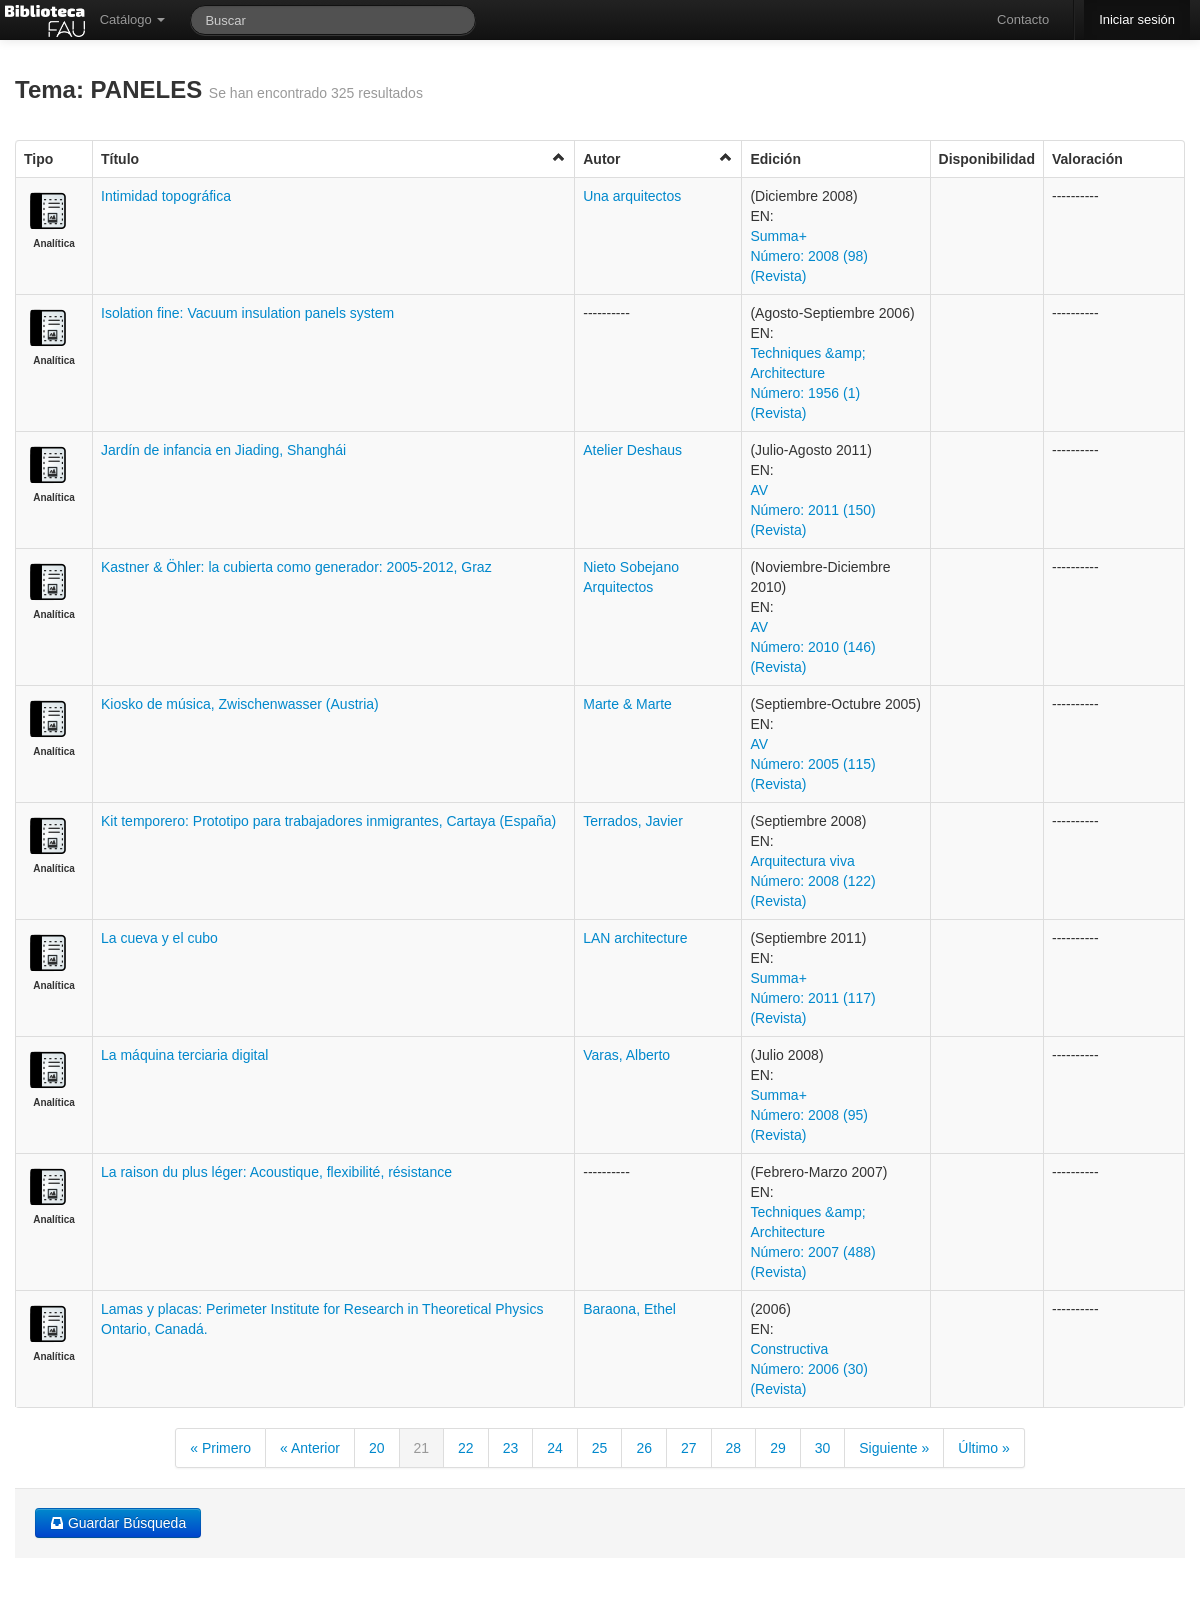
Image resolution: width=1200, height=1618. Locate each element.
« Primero (220, 1448)
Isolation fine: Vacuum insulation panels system (247, 313)
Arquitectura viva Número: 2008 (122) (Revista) (812, 881)
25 (600, 1448)
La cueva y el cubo (159, 938)
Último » (983, 1448)
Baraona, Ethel (629, 1309)
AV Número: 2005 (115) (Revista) (812, 764)
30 (823, 1448)
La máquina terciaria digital (184, 1055)
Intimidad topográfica (166, 196)
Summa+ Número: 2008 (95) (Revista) (809, 1115)
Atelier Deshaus (632, 450)
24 (555, 1448)
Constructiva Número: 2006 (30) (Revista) (809, 1369)
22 (466, 1448)
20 (377, 1448)
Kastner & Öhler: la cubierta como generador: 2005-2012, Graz (296, 567)
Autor (658, 158)
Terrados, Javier (633, 821)
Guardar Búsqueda (118, 1523)
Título (333, 158)
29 (778, 1448)
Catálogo (133, 19)
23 (511, 1448)
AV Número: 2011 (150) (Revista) (812, 510)
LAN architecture (635, 938)
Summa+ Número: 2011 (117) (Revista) (812, 998)
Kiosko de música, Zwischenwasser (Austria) (240, 704)
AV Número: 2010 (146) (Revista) (812, 647)
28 (734, 1448)
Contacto (1023, 19)
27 (689, 1448)
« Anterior (310, 1448)
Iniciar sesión (1137, 19)
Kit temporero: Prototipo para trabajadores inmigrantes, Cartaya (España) (328, 821)
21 (422, 1448)
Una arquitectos (632, 196)
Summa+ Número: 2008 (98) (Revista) (809, 256)
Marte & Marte (627, 704)
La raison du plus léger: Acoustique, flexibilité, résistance (276, 1172)
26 (644, 1448)
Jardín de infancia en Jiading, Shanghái (223, 450)
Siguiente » (894, 1448)
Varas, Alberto (626, 1055)
